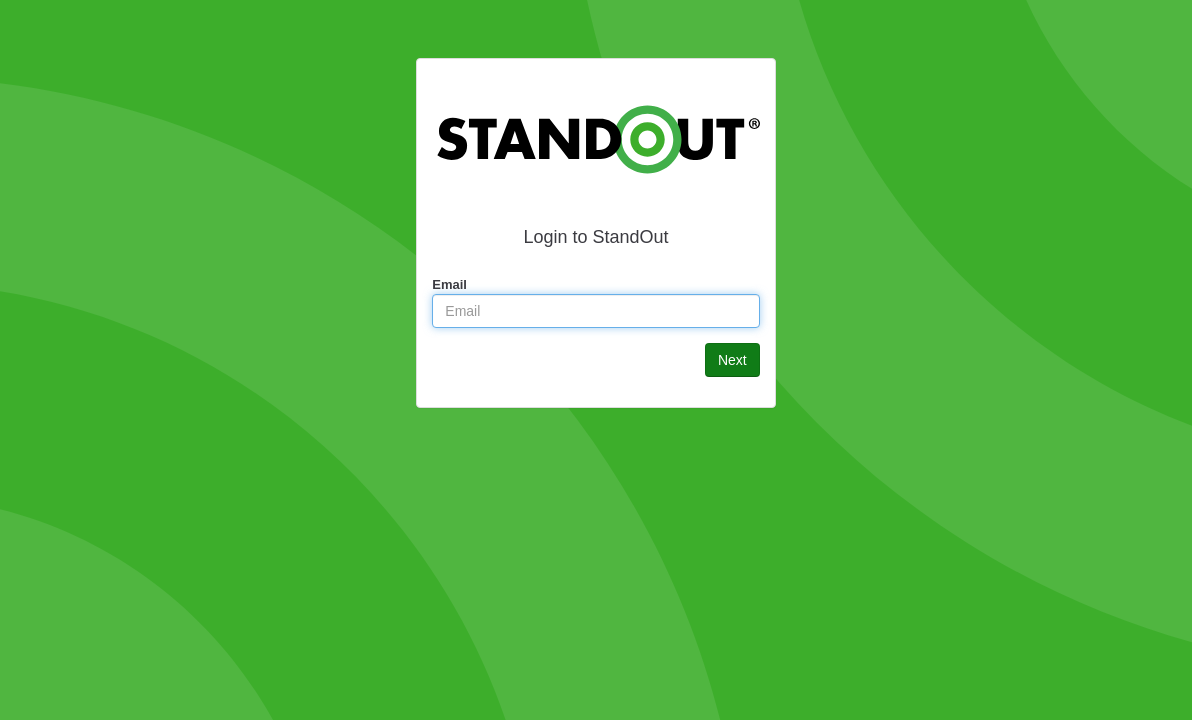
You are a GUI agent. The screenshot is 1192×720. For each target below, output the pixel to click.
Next (732, 360)
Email (449, 284)
